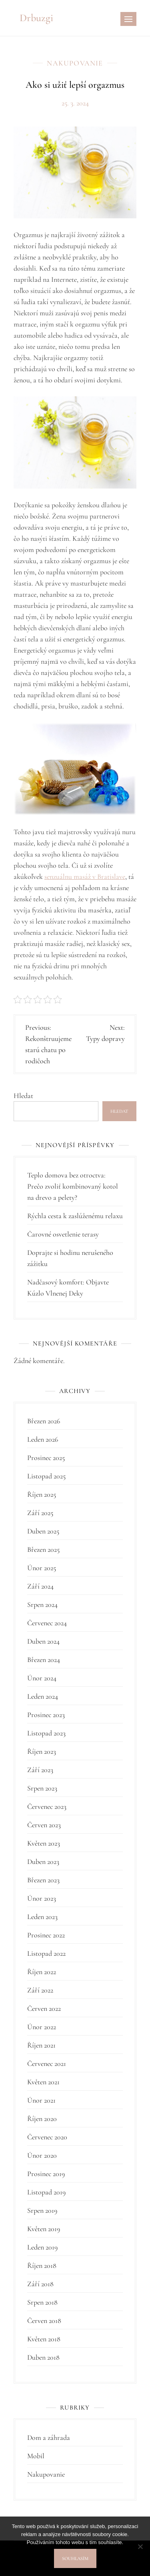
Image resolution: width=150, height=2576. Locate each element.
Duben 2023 (43, 1861)
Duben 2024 (43, 1641)
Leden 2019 (42, 2247)
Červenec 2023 (46, 1806)
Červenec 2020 (47, 2137)
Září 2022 (40, 1990)
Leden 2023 (42, 1916)
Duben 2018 (43, 2357)
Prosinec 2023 (46, 1714)
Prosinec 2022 (46, 1935)
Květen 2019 (43, 2228)
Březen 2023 (43, 1880)
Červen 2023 (44, 1824)
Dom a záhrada (48, 2437)
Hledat (23, 1095)
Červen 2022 (44, 2008)
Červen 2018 (44, 2320)
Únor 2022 (41, 2026)
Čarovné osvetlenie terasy (63, 1234)
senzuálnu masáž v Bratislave (84, 876)
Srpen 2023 (42, 1788)
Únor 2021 (41, 2100)
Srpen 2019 (42, 2210)
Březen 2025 (43, 1549)
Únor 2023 (41, 1898)
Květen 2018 (43, 2339)
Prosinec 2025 (46, 1457)
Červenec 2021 (46, 2063)
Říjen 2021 (41, 2045)
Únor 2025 (41, 1567)
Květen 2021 (43, 2081)
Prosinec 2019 (46, 2173)
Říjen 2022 (41, 1971)
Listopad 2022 (46, 1953)
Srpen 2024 (42, 1604)
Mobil (35, 2455)
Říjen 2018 (41, 2265)
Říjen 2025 (41, 1494)
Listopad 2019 (46, 2192)
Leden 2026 (42, 1439)
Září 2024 (40, 1586)
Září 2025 (40, 1512)
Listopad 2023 (46, 1733)
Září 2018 (40, 2283)
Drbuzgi (36, 18)
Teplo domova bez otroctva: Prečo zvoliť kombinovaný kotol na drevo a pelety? (72, 1186)
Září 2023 (40, 1769)
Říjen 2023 (41, 1751)
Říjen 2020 (42, 2118)
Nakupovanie (75, 63)
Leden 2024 (42, 1696)
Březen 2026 (43, 1421)
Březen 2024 (43, 1659)
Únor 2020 (42, 2155)
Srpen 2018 (42, 2302)
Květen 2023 (43, 1843)
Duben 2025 (43, 1531)
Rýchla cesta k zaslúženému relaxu (75, 1215)
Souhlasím (75, 2558)
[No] (140, 2546)
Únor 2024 (41, 1678)
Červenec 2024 (47, 1622)
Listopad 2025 (46, 1476)
